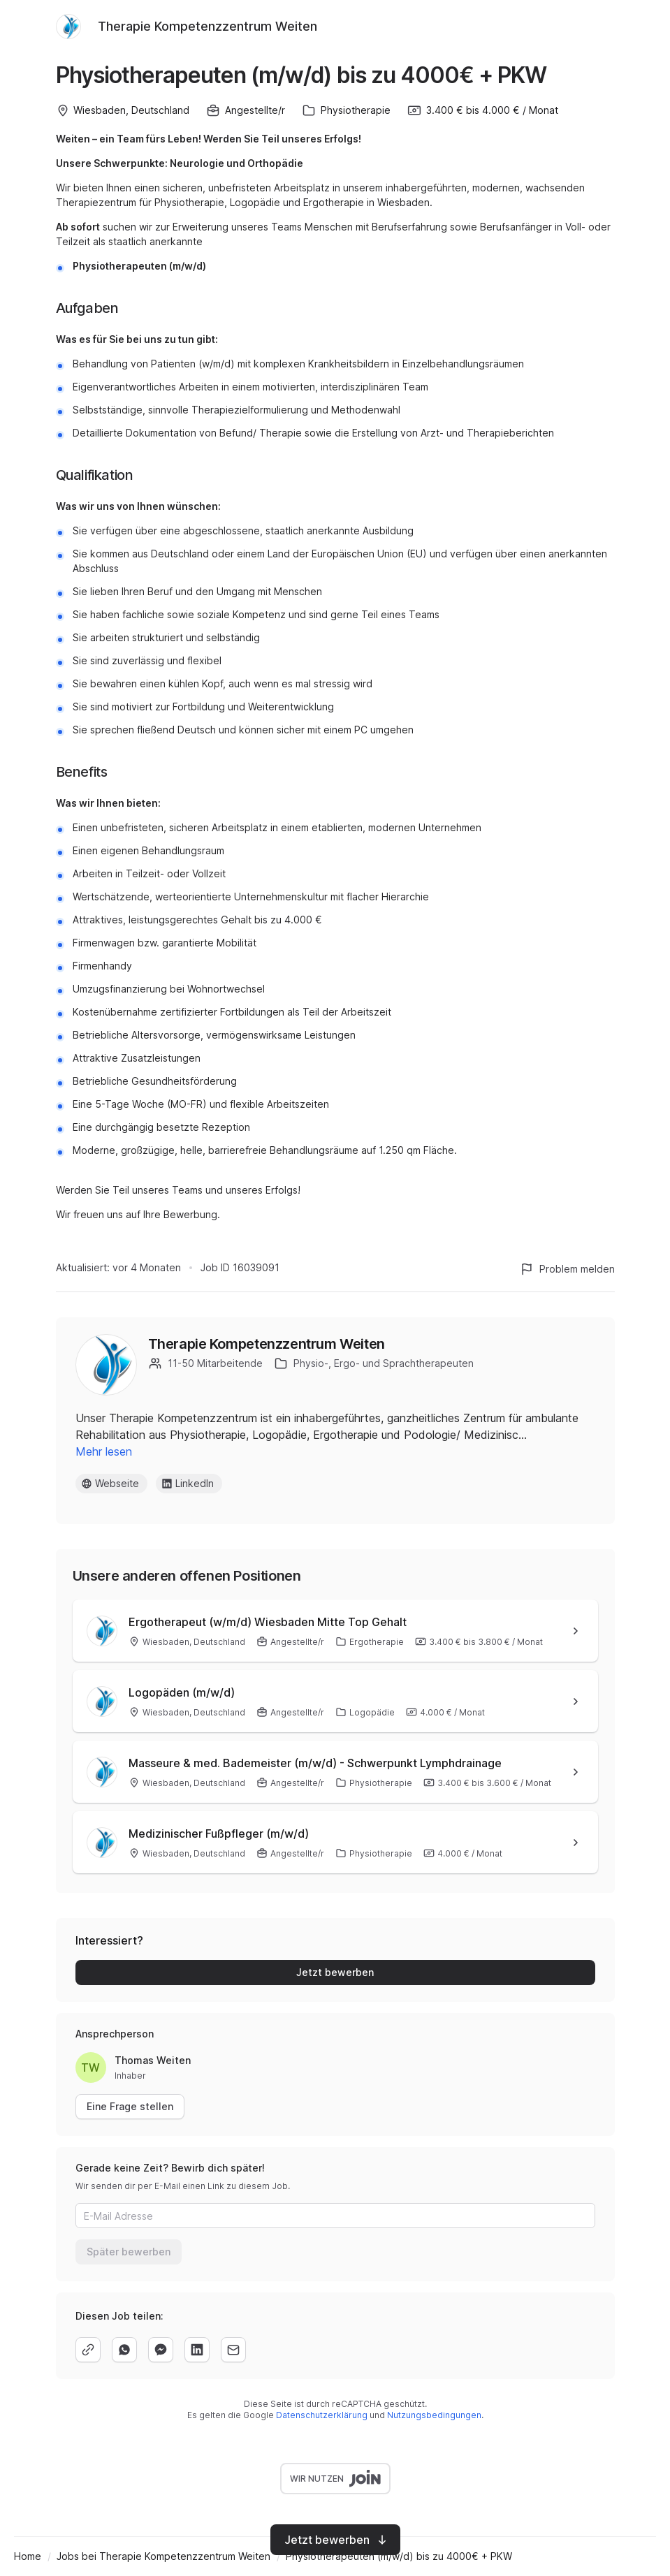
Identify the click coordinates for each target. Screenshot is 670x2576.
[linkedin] (197, 2349)
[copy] (88, 2349)
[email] (233, 2349)
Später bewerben (128, 2251)
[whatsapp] (124, 2349)
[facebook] (160, 2349)
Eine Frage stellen (130, 2106)
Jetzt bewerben (335, 1972)
